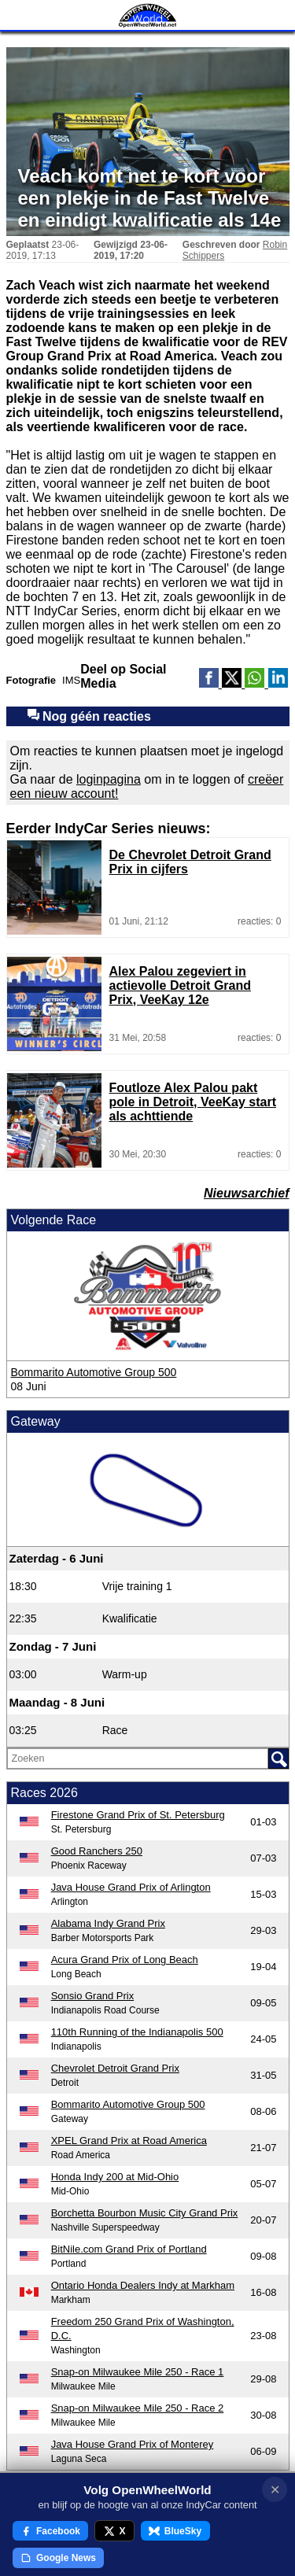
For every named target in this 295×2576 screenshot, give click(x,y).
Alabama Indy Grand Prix (108, 1923)
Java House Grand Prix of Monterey (132, 2444)
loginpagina (108, 779)
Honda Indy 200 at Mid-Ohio (115, 2177)
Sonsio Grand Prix (93, 1996)
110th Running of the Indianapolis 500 (137, 2032)
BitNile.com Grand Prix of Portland (129, 2249)
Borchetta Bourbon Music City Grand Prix (144, 2213)
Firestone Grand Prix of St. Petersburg (138, 1815)
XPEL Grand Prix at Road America (129, 2140)
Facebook (50, 2531)
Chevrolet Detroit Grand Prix (115, 2068)
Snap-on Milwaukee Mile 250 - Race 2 (137, 2408)
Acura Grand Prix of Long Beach (124, 1959)
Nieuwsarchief (246, 1193)
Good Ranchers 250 (96, 1851)
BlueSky (175, 2531)
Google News (58, 2557)
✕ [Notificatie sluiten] (275, 2490)
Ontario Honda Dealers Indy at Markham (142, 2285)
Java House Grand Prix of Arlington (131, 1887)
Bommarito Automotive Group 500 (94, 1372)
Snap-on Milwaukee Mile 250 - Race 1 (137, 2372)
